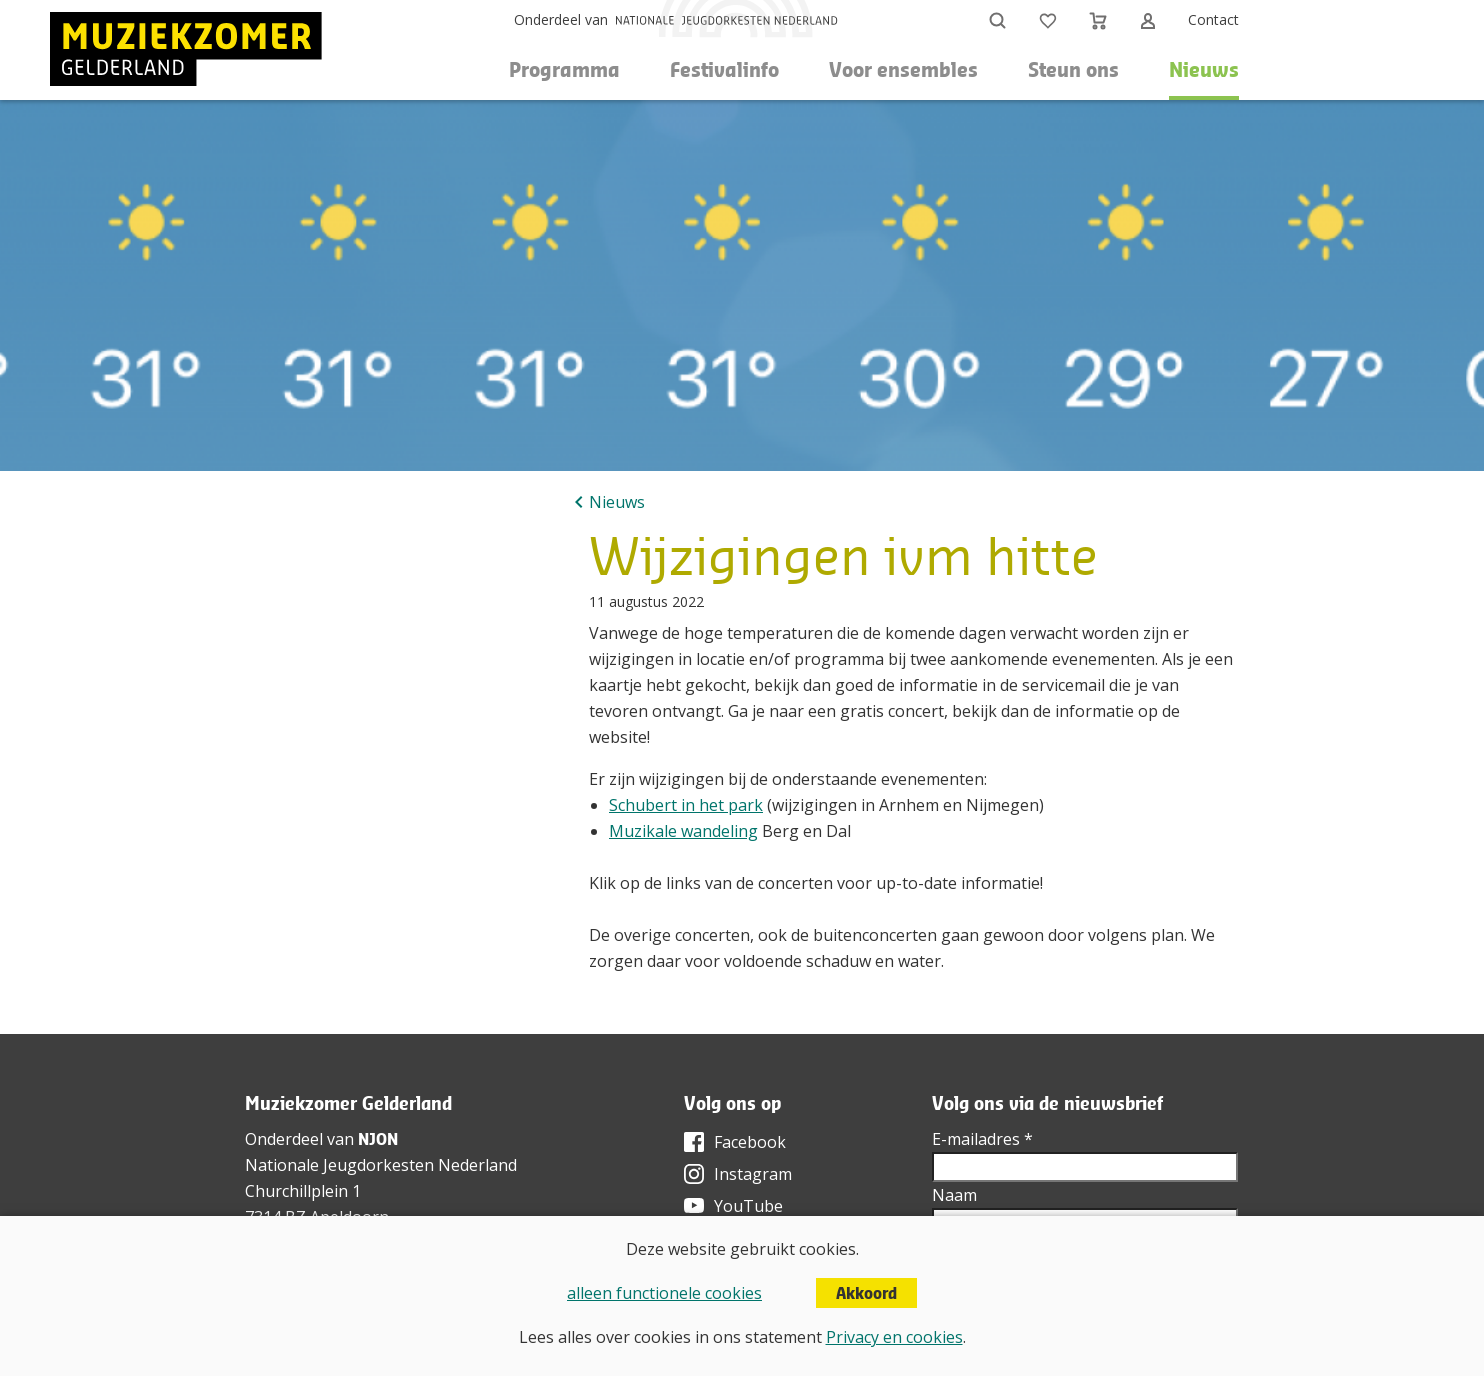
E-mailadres (982, 1139)
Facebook (750, 1142)
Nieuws (1204, 69)
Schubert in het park (686, 805)
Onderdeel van (561, 19)
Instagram (753, 1174)
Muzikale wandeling (683, 831)
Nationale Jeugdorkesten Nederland (381, 1165)
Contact (1213, 19)
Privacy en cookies (894, 1337)
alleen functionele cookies (664, 1293)
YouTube (748, 1206)
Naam (954, 1195)
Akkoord (866, 1293)
